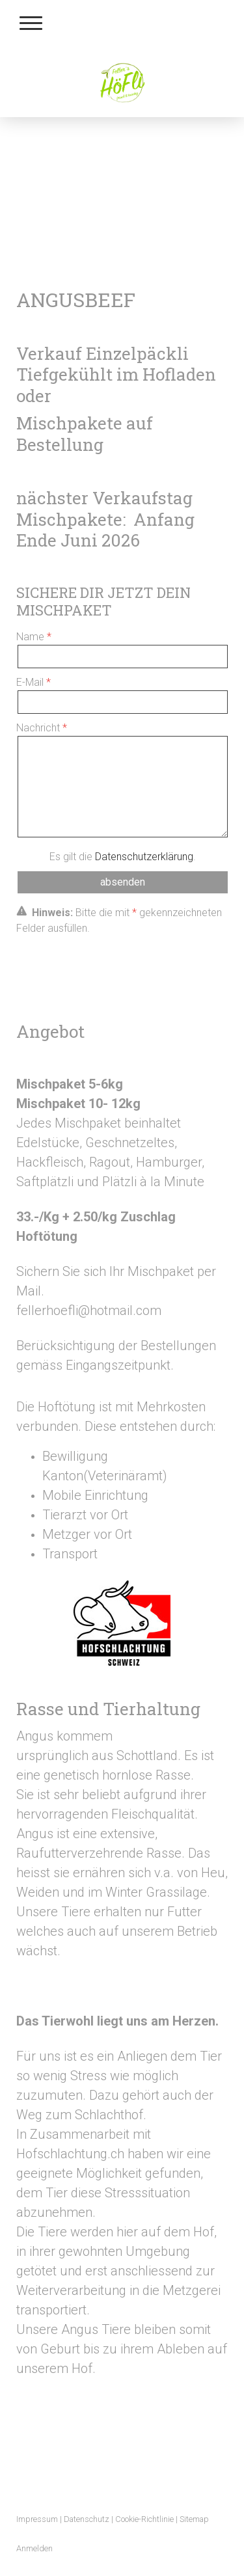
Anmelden (34, 2548)
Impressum (37, 2519)
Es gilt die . (122, 856)
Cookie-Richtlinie (144, 2519)
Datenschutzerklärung (144, 856)
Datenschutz (86, 2519)
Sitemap (194, 2519)
